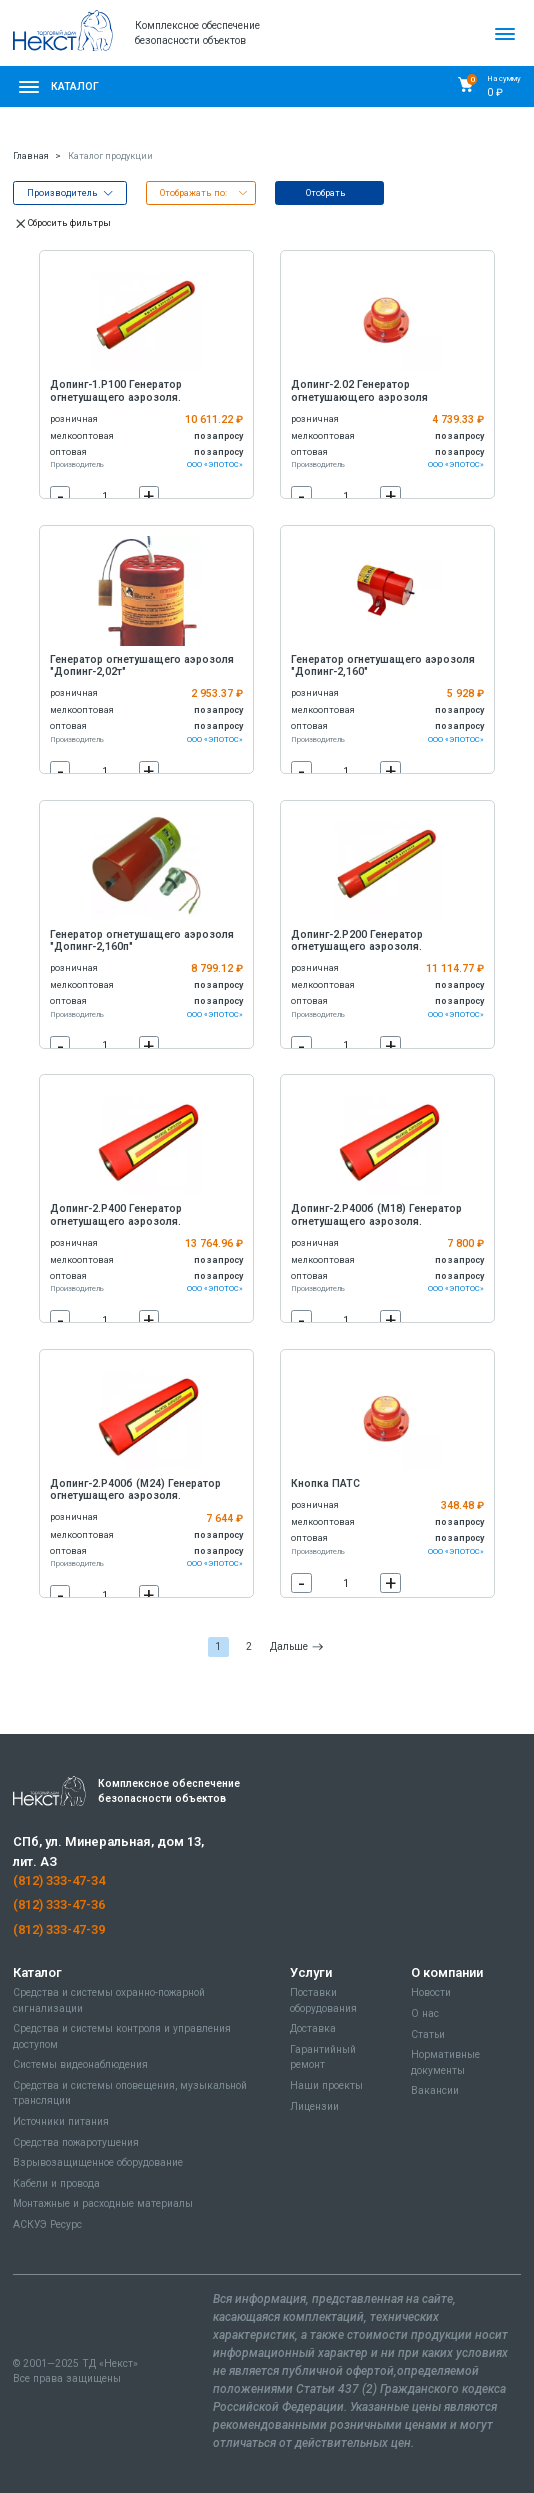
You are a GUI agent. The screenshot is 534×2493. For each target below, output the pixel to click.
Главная (31, 156)
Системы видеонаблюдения (80, 2064)
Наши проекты (326, 2085)
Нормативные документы (445, 2062)
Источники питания (61, 2121)
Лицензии (314, 2106)
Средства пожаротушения (76, 2142)
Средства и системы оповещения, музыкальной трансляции (130, 2093)
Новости (431, 1992)
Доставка (313, 2028)
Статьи (428, 2034)
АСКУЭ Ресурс (47, 2224)
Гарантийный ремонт (323, 2057)
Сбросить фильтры (62, 223)
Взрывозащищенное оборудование (98, 2162)
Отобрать (326, 193)
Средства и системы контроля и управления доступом (122, 2036)
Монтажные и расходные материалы (103, 2203)
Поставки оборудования (323, 2000)
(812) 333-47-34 (59, 1880)
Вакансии (435, 2090)
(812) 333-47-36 (59, 1904)
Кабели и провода (56, 2183)
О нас (425, 2013)
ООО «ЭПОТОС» (215, 464)
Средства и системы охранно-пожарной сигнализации (109, 2000)
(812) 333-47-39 (59, 1929)
